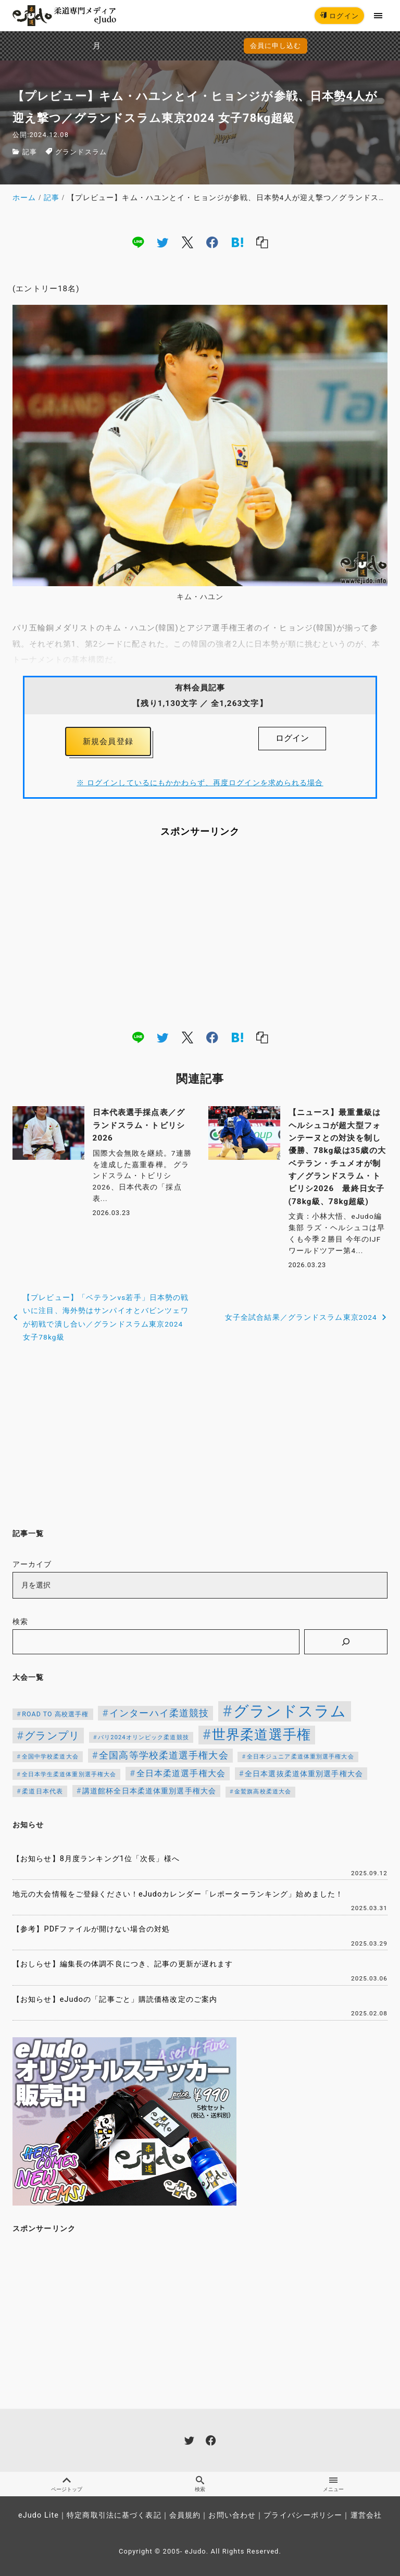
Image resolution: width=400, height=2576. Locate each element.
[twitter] (162, 242)
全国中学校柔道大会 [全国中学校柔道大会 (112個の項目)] (50, 1756)
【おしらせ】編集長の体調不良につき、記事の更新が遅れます (122, 1964)
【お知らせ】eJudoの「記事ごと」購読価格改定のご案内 (114, 1999)
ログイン (339, 16)
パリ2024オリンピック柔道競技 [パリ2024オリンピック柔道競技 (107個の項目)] (143, 1737)
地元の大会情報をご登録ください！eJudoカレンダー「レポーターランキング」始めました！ (177, 1894)
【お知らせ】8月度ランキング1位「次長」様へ (96, 1858)
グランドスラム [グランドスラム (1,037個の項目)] (290, 1711)
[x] (187, 242)
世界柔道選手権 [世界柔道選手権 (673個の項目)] (261, 1734)
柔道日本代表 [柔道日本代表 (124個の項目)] (42, 1791)
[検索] (346, 1641)
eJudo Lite (38, 2515)
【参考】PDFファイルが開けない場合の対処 (91, 1929)
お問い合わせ (232, 2515)
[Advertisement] (200, 933)
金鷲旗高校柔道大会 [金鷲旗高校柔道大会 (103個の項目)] (262, 1791)
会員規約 (185, 2515)
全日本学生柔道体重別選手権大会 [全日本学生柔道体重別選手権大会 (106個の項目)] (69, 1774)
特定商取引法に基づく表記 (114, 2515)
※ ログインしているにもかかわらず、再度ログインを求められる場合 (200, 782)
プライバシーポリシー (303, 2515)
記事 (29, 152)
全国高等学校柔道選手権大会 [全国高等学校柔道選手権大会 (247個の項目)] (164, 1755)
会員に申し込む (202, 45)
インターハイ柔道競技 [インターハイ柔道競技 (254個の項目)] (159, 1712)
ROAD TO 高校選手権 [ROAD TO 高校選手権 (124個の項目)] (55, 1714)
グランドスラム (81, 152)
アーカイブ (32, 1564)
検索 (20, 1621)
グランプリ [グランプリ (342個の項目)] (52, 1735)
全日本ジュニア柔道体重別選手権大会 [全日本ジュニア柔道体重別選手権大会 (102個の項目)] (300, 1756)
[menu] (378, 15)
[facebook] (212, 242)
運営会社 (366, 2515)
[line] (138, 242)
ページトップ (67, 2484)
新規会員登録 (108, 741)
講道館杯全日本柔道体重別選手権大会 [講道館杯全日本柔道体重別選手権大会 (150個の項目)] (149, 1791)
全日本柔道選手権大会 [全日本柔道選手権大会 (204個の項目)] (181, 1773)
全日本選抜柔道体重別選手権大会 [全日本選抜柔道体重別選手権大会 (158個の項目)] (304, 1773)
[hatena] (237, 242)
